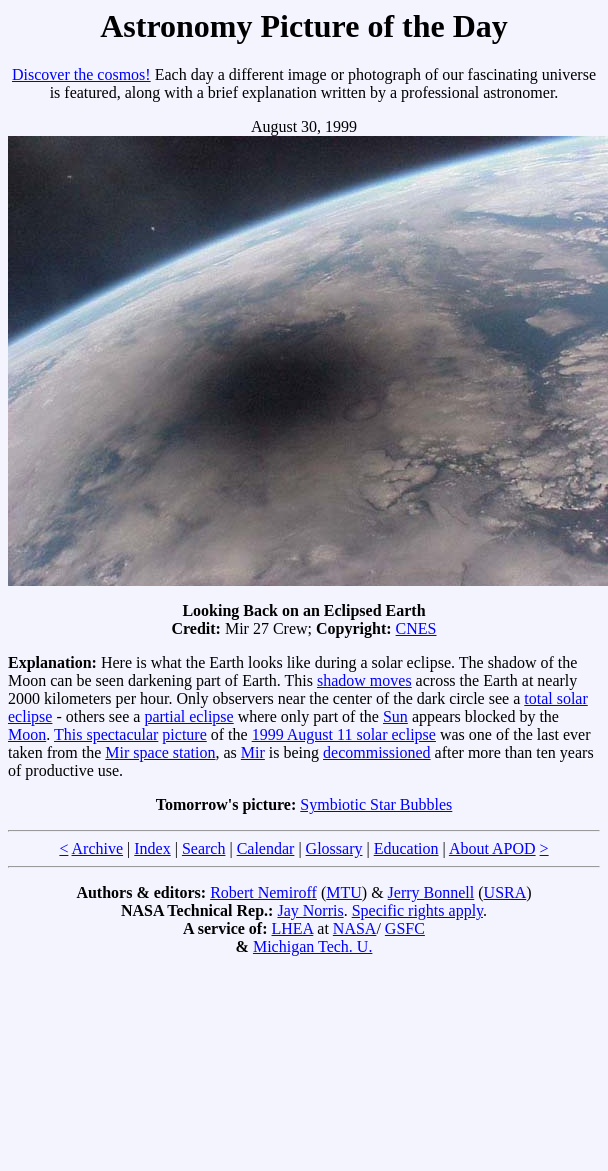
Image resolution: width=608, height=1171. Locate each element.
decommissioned (377, 752)
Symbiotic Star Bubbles (376, 804)
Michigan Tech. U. (312, 946)
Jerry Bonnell (431, 892)
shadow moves (364, 680)
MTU (344, 892)
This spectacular (106, 734)
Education (406, 848)
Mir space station (160, 752)
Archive (98, 848)
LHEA (293, 928)
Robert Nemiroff (263, 892)
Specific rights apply (417, 910)
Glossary (334, 848)
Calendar (266, 848)
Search (204, 848)
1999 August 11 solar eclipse (344, 734)
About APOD (492, 848)
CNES (416, 628)
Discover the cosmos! (81, 74)
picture (184, 734)
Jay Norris (310, 910)
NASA (355, 928)
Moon (27, 734)
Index (152, 848)
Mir (253, 752)
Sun (395, 716)
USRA (505, 892)
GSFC (405, 928)
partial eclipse (188, 716)
